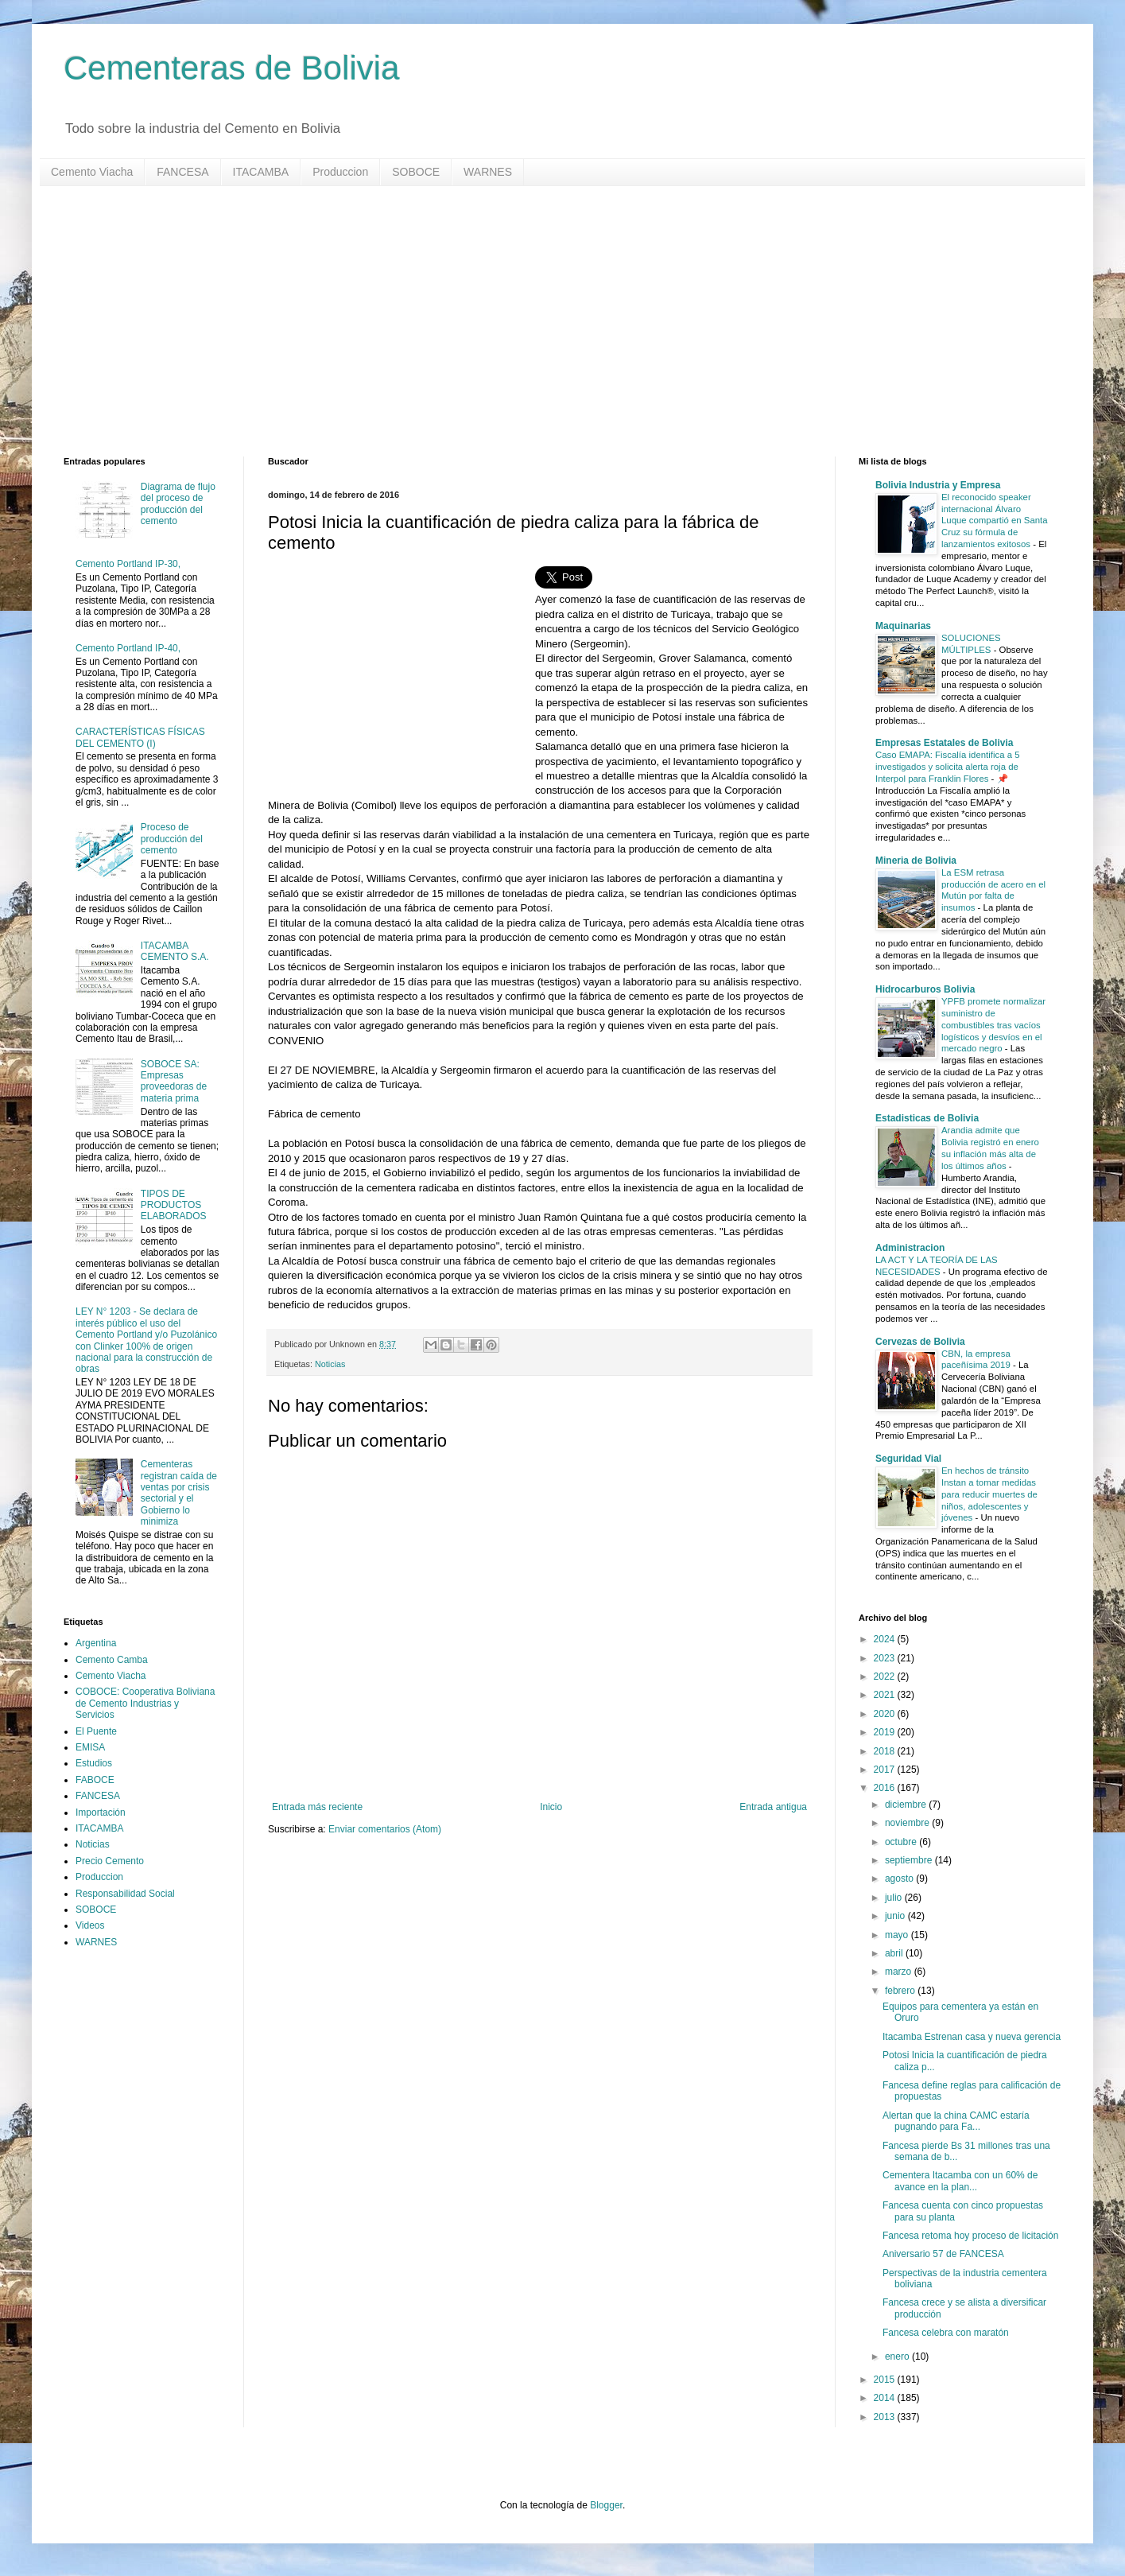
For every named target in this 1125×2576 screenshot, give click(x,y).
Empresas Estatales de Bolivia (944, 742)
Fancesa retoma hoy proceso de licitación (970, 2235)
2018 (886, 1751)
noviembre (908, 1822)
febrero (901, 1990)
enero (898, 2356)
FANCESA (182, 171)
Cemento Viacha (92, 171)
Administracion (910, 1247)
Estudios (94, 1763)
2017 (886, 1769)
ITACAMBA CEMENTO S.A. (175, 951)
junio (896, 1915)
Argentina (96, 1643)
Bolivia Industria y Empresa (937, 485)
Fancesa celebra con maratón (946, 2332)
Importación (101, 1812)
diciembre (907, 1804)
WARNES (488, 171)
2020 (886, 1713)
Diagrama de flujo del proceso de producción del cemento (178, 503)
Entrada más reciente (317, 1807)
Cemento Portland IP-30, (128, 563)
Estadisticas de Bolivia (927, 1118)
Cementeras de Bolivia (232, 68)
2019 (886, 1732)
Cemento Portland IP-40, (128, 648)
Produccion (340, 171)
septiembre (910, 1860)
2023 (886, 1658)
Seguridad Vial (908, 1458)
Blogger (606, 2505)
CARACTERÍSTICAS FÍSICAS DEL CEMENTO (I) (140, 737)
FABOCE (95, 1779)
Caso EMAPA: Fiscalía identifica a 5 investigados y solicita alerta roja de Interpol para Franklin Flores (947, 766)
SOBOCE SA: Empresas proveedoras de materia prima (174, 1081)
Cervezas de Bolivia (920, 1341)
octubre (902, 1841)
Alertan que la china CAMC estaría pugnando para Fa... (956, 2121)
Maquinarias (903, 625)
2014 (886, 2397)
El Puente (96, 1731)
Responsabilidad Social (125, 1893)
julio (895, 1897)
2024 (886, 1639)
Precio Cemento (110, 1861)
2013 (886, 2417)
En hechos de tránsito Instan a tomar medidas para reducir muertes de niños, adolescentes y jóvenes (989, 1494)
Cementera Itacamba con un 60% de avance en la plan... (960, 2181)
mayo (898, 1935)
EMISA (90, 1747)
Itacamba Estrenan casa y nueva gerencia (972, 2036)
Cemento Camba (112, 1659)
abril (895, 1953)
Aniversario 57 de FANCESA (943, 2253)
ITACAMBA (261, 171)
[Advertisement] (541, 321)
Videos (90, 1925)
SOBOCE (416, 171)
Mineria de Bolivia (915, 860)
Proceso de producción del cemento (172, 839)
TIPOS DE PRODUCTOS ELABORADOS (174, 1205)
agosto (900, 1878)
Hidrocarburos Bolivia (925, 989)
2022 (886, 1676)
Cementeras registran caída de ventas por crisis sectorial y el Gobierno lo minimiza (179, 1493)
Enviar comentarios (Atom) (384, 1829)
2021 (886, 1694)
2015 (886, 2379)
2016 (886, 1787)
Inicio (551, 1807)
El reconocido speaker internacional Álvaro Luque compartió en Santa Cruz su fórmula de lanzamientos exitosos (994, 520)
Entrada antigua (773, 1807)
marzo (899, 1971)
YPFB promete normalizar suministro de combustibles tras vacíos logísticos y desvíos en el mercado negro (993, 1025)
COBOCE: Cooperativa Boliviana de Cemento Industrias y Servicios (145, 1703)
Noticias (330, 1364)
